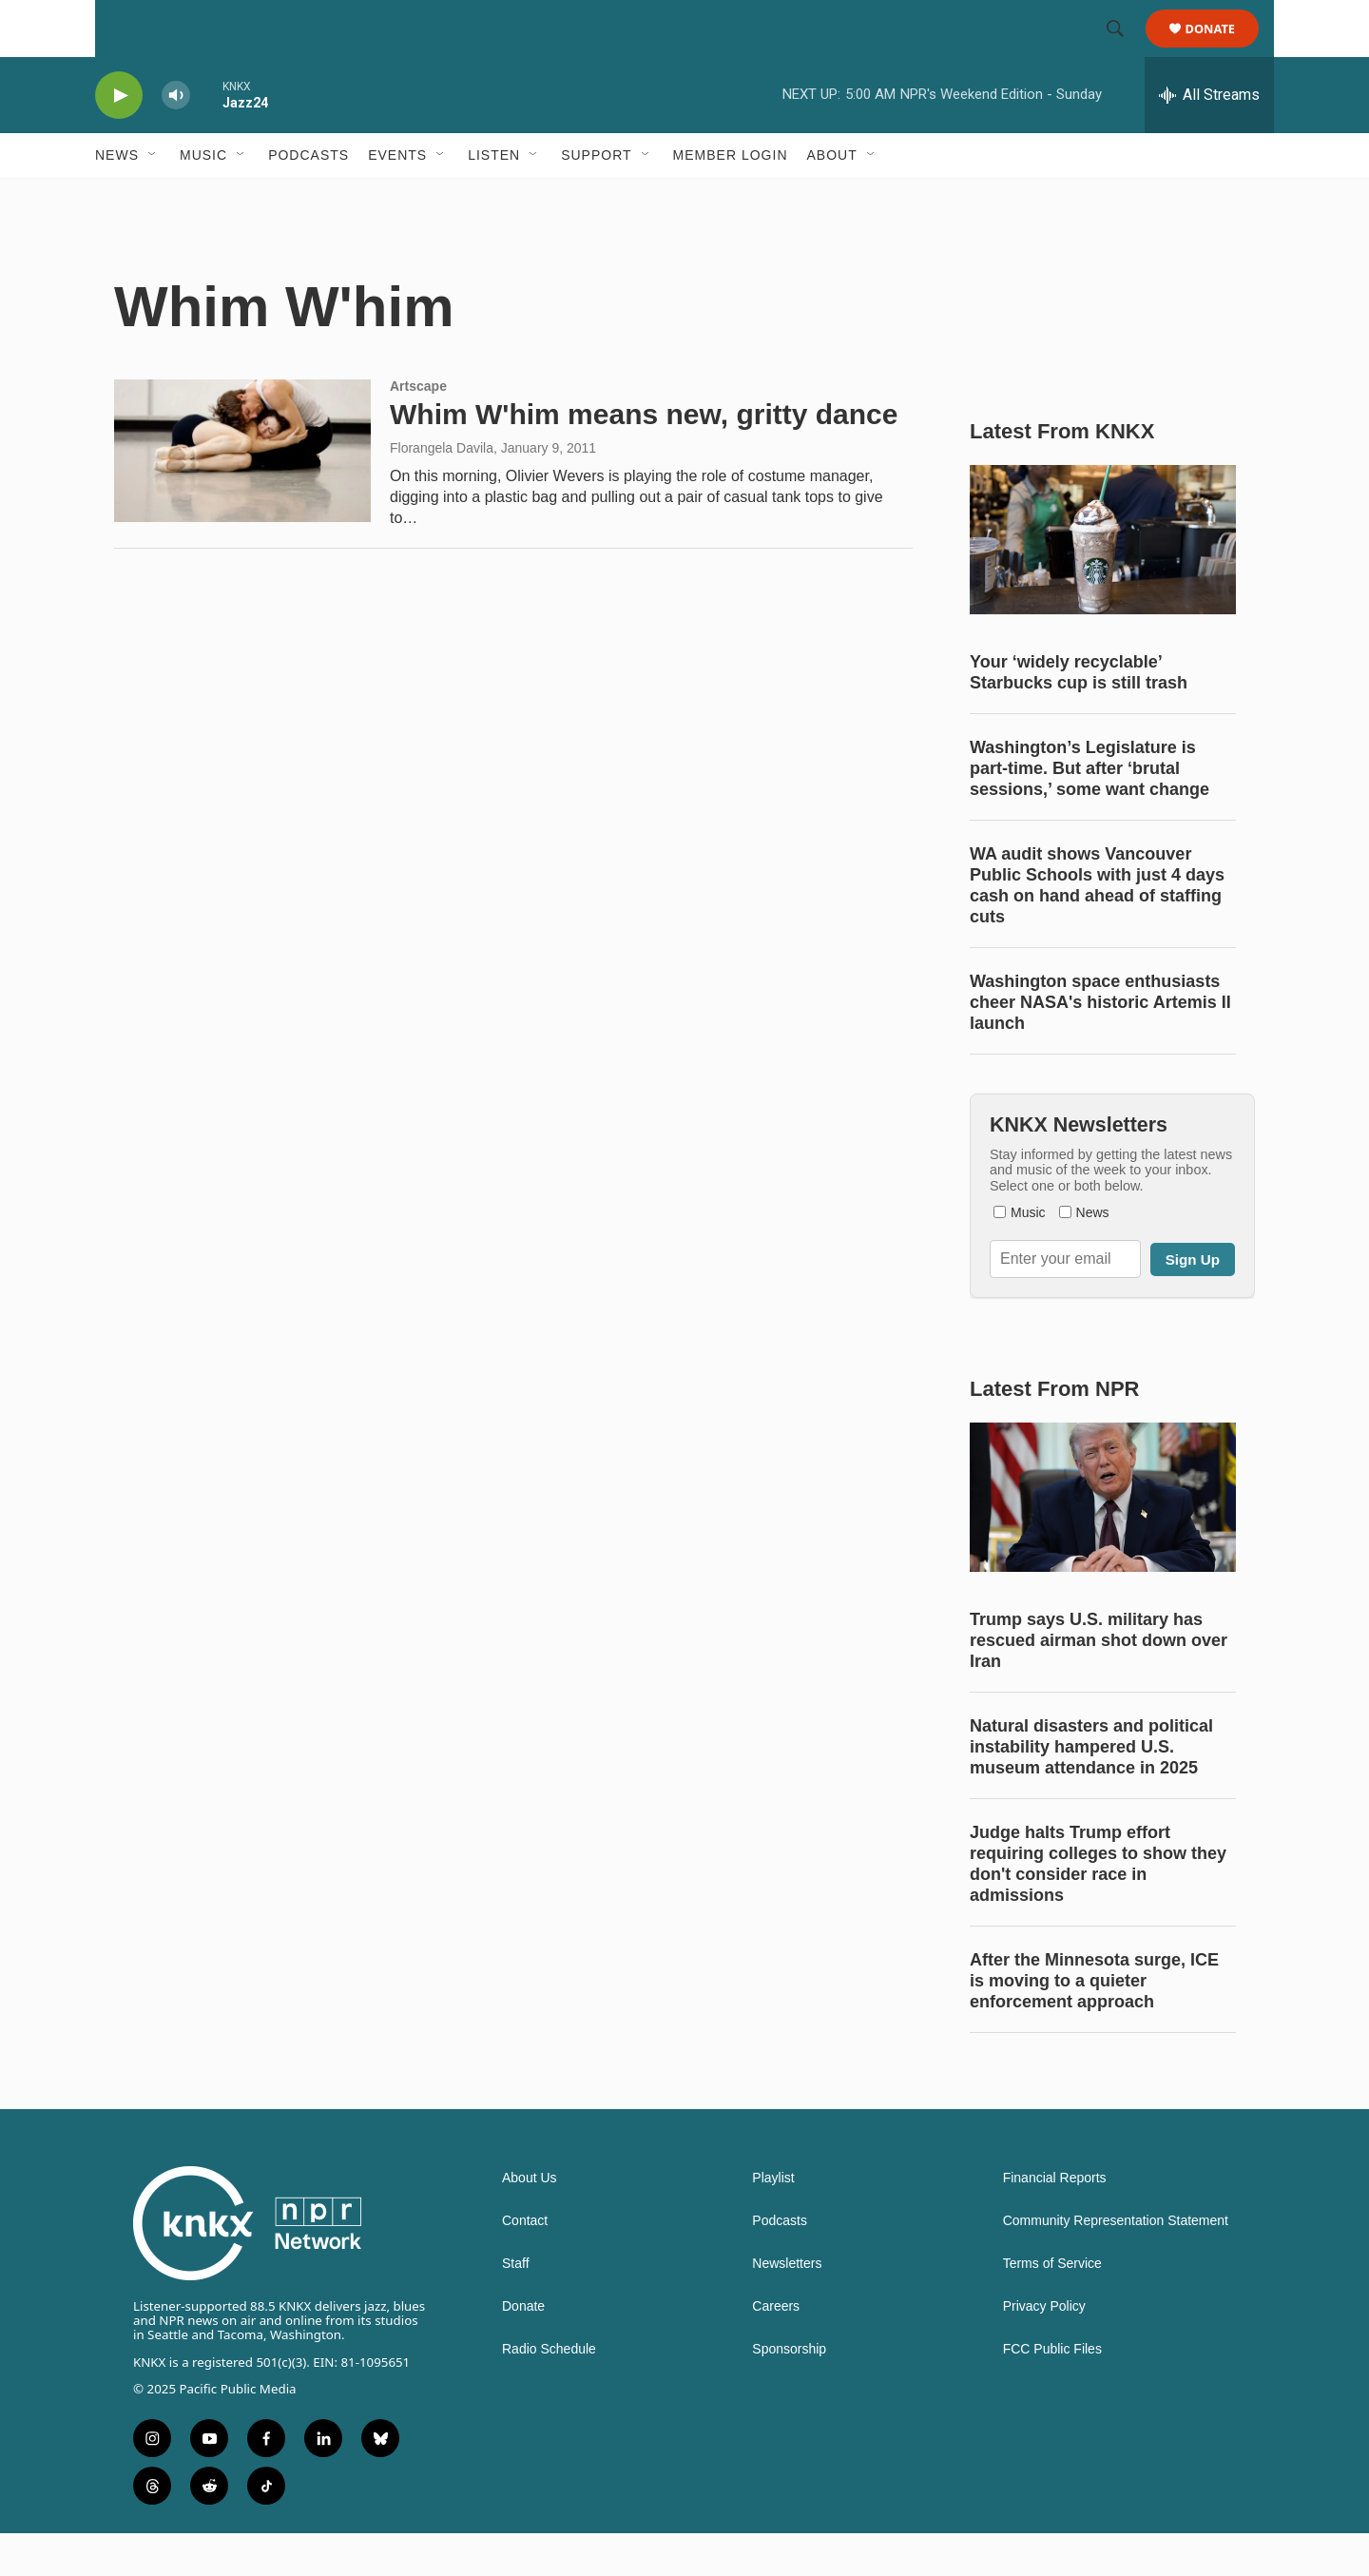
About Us (529, 2221)
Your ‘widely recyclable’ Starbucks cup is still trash (1078, 715)
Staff (516, 2306)
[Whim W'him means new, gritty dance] (242, 493)
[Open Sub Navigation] (153, 197)
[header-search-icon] (1124, 50)
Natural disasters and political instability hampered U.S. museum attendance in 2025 (1091, 1789)
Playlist (773, 2221)
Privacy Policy (1044, 2349)
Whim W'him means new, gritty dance (643, 457)
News (117, 197)
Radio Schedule (549, 2392)
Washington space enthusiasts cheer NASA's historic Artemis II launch (1100, 1045)
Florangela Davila (441, 490)
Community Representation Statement (1115, 2263)
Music (203, 197)
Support (596, 197)
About (832, 197)
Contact (525, 2263)
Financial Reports (1055, 2221)
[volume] (176, 138)
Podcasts (308, 197)
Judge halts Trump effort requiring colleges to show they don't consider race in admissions (1098, 1906)
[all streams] (1209, 138)
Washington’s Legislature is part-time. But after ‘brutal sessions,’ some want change (1089, 811)
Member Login (730, 197)
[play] (119, 138)
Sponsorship (789, 2392)
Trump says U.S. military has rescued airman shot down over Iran (1098, 1683)
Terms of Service (1052, 2306)
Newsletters (786, 2306)
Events (397, 197)
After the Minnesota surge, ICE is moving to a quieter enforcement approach (1094, 2023)
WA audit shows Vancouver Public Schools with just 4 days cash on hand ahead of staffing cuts (1097, 928)
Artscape (418, 428)
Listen (494, 197)
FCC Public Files (1052, 2392)
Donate (1222, 50)
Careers (776, 2349)
